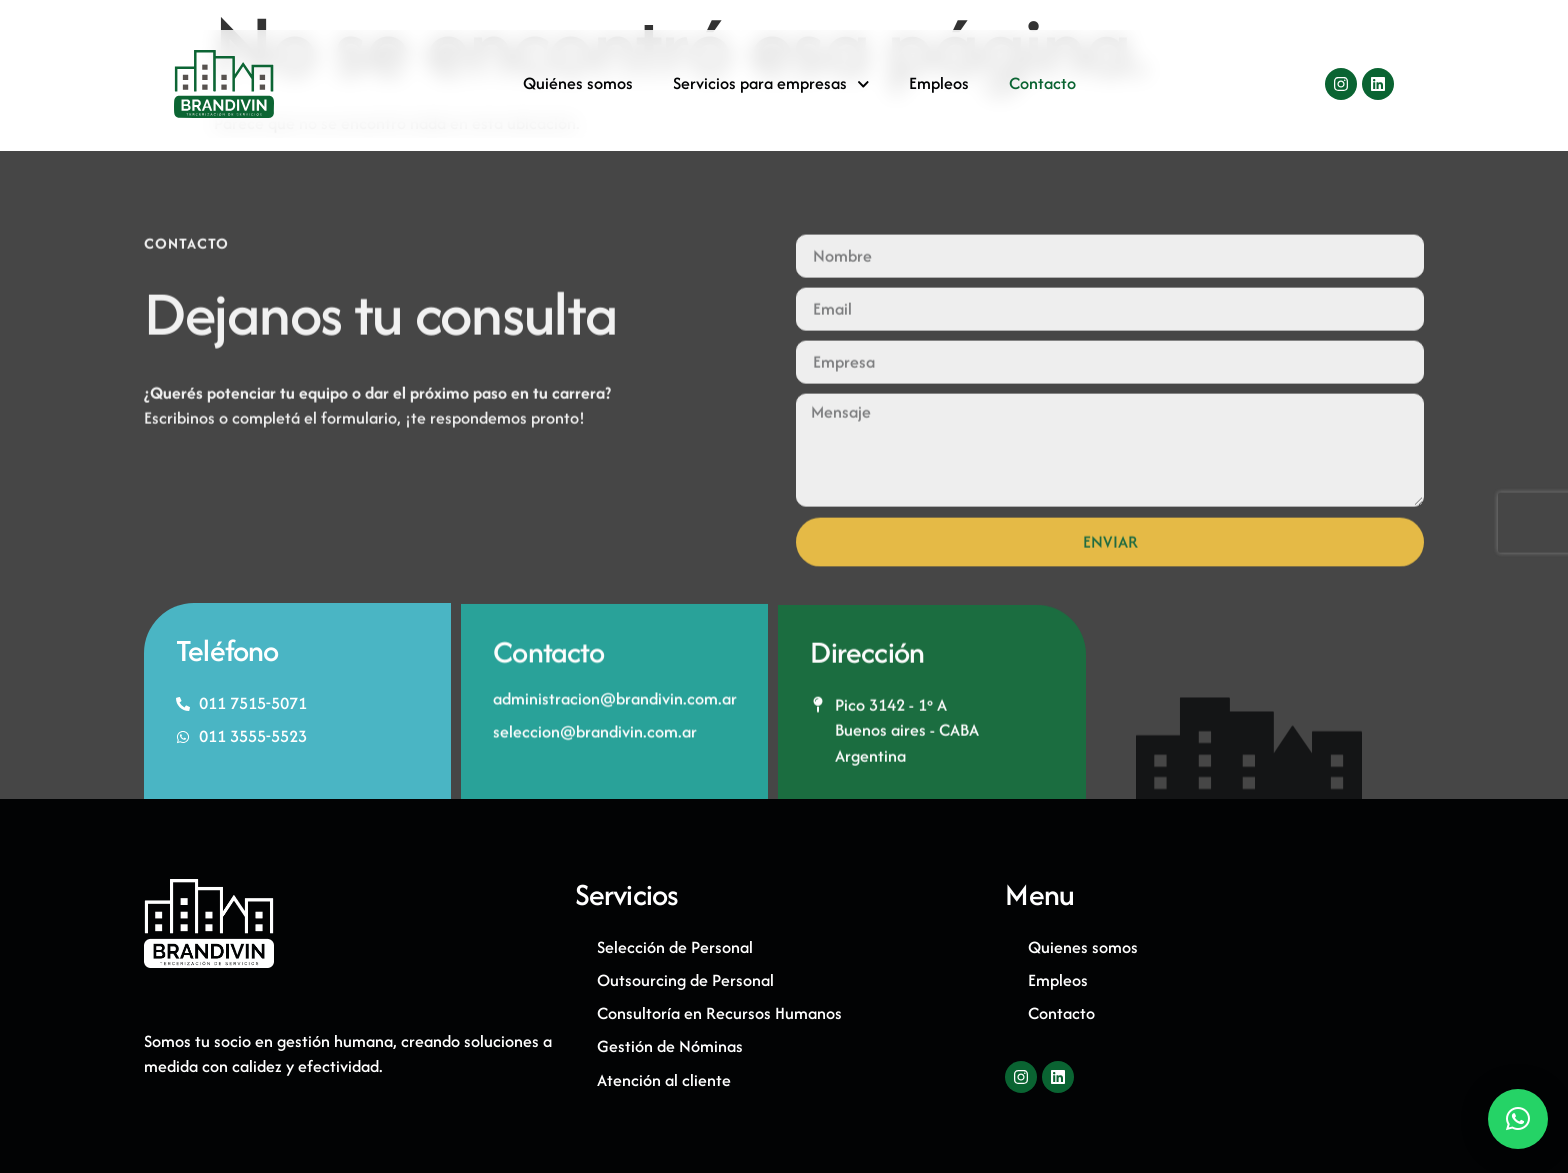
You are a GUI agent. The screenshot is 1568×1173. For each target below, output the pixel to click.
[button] (1518, 1119)
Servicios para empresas (771, 88)
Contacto (1042, 88)
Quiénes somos (578, 88)
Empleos (939, 88)
